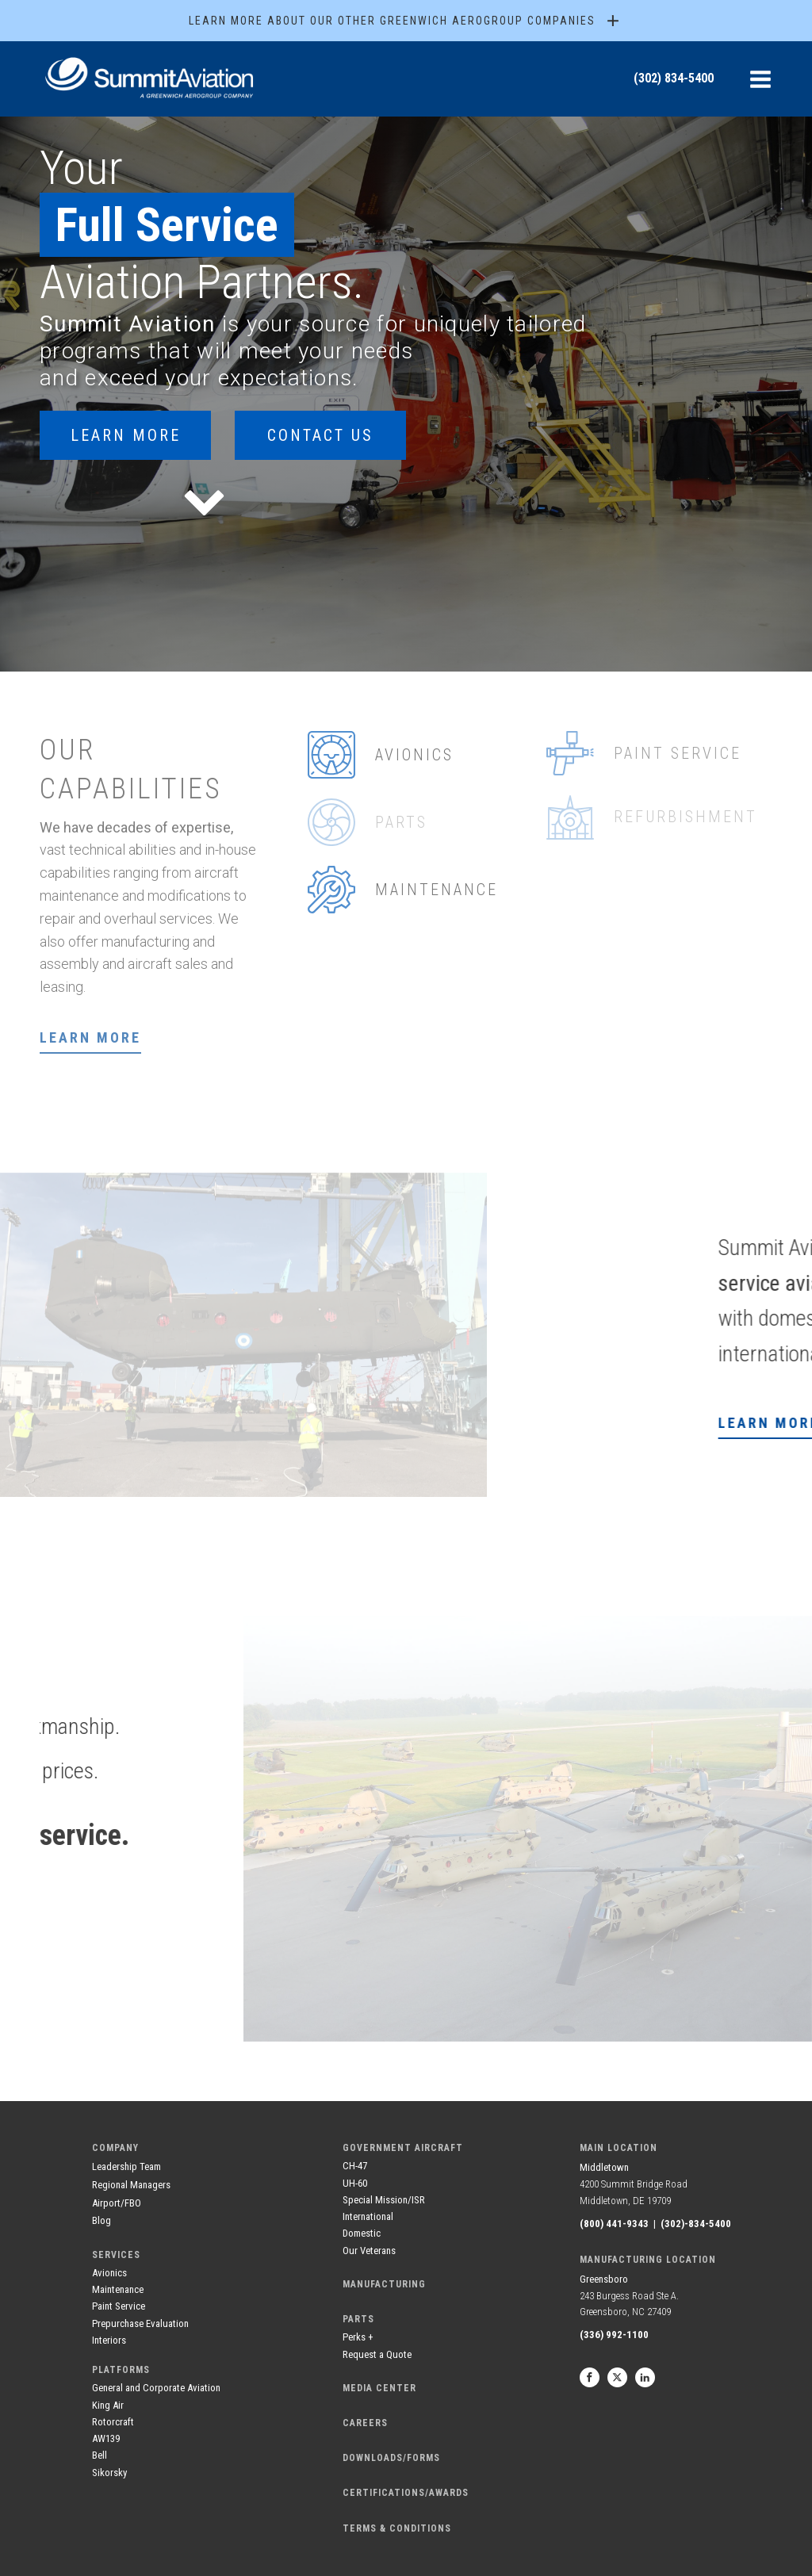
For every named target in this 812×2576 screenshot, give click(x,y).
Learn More (126, 435)
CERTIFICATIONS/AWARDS (406, 2492)
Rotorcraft (113, 2422)
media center (379, 2388)
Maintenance (118, 2289)
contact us (320, 435)
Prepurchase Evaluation (140, 2323)
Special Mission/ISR (384, 2200)
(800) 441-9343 (614, 2224)
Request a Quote (377, 2354)
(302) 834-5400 (674, 78)
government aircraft (403, 2147)
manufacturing (384, 2284)
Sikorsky (109, 2472)
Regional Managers (131, 2185)
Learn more (90, 1037)
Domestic (362, 2233)
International (368, 2216)
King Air (108, 2405)
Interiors (109, 2340)
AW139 (106, 2438)
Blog (101, 2220)
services (116, 2254)
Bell (99, 2455)
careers (365, 2423)
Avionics (109, 2273)
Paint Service (118, 2306)
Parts (358, 2319)
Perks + (358, 2337)
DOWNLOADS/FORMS (391, 2457)
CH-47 (355, 2166)
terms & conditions (397, 2528)
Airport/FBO (116, 2203)
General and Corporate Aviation (156, 2388)
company (115, 2147)
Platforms (121, 2369)
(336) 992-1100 (614, 2335)
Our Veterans (369, 2250)
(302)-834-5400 (696, 2224)
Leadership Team (126, 2166)
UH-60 (355, 2183)
